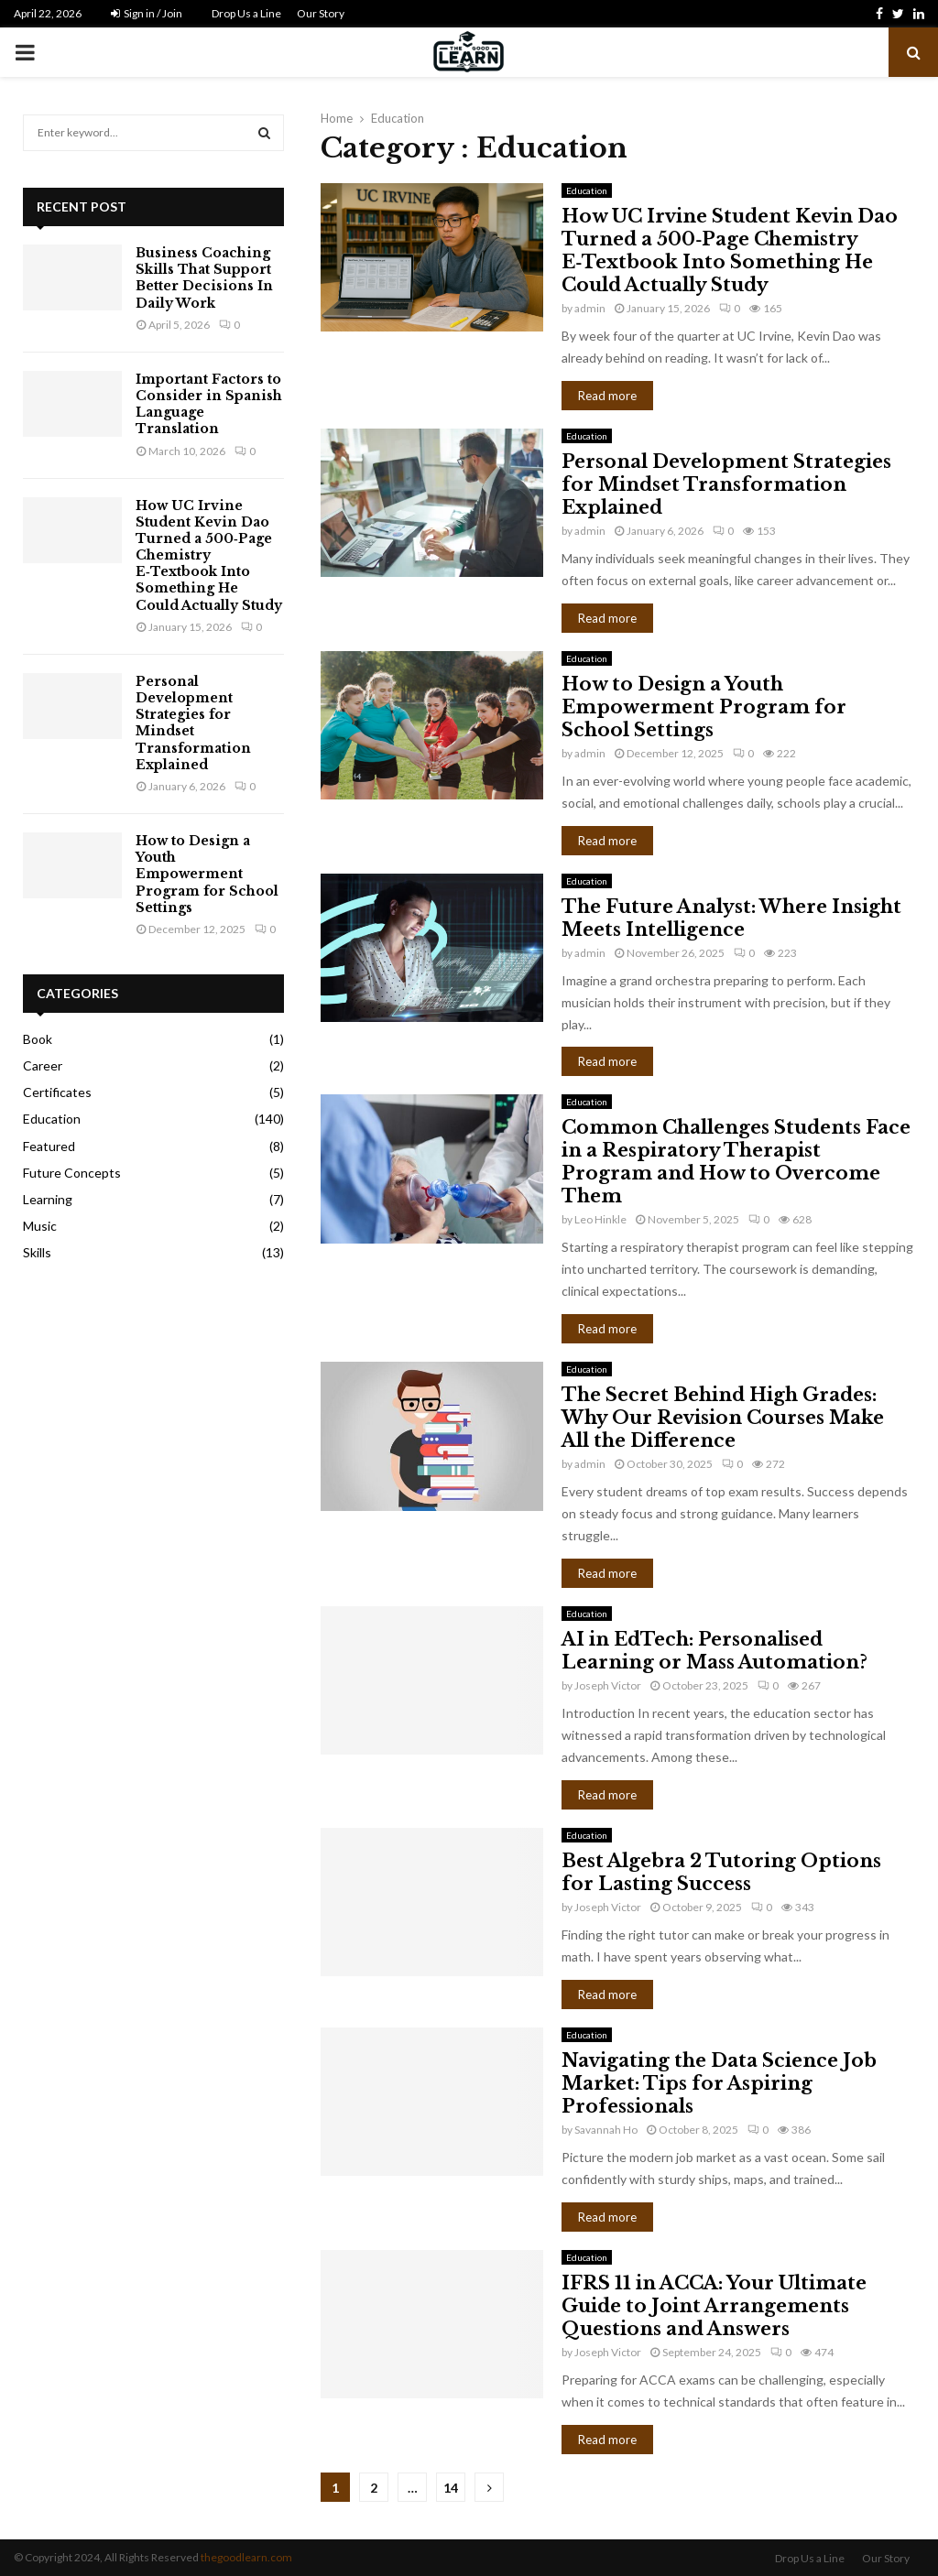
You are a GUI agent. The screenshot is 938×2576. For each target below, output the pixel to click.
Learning (47, 1199)
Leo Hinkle (600, 1219)
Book (37, 1039)
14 (450, 2487)
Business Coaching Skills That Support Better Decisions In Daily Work (204, 278)
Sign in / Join (146, 13)
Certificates (57, 1092)
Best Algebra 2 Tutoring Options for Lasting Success (721, 1872)
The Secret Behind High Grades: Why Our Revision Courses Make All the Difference (723, 1417)
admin (589, 308)
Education (586, 190)
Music (40, 1226)
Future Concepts (72, 1172)
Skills (37, 1252)
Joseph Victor (607, 1685)
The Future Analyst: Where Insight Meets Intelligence (731, 918)
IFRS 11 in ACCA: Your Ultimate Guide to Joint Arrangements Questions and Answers (714, 2306)
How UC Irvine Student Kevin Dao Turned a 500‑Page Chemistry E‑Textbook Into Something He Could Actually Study (730, 250)
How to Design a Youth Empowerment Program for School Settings (704, 707)
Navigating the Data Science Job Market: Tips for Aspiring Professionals (719, 2083)
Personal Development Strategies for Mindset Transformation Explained (726, 484)
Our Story (320, 13)
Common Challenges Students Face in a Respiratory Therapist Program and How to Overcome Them (736, 1161)
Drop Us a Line (246, 13)
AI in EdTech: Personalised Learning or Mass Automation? (714, 1650)
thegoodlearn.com (246, 2557)
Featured (49, 1146)
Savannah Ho (606, 2129)
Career (42, 1065)
